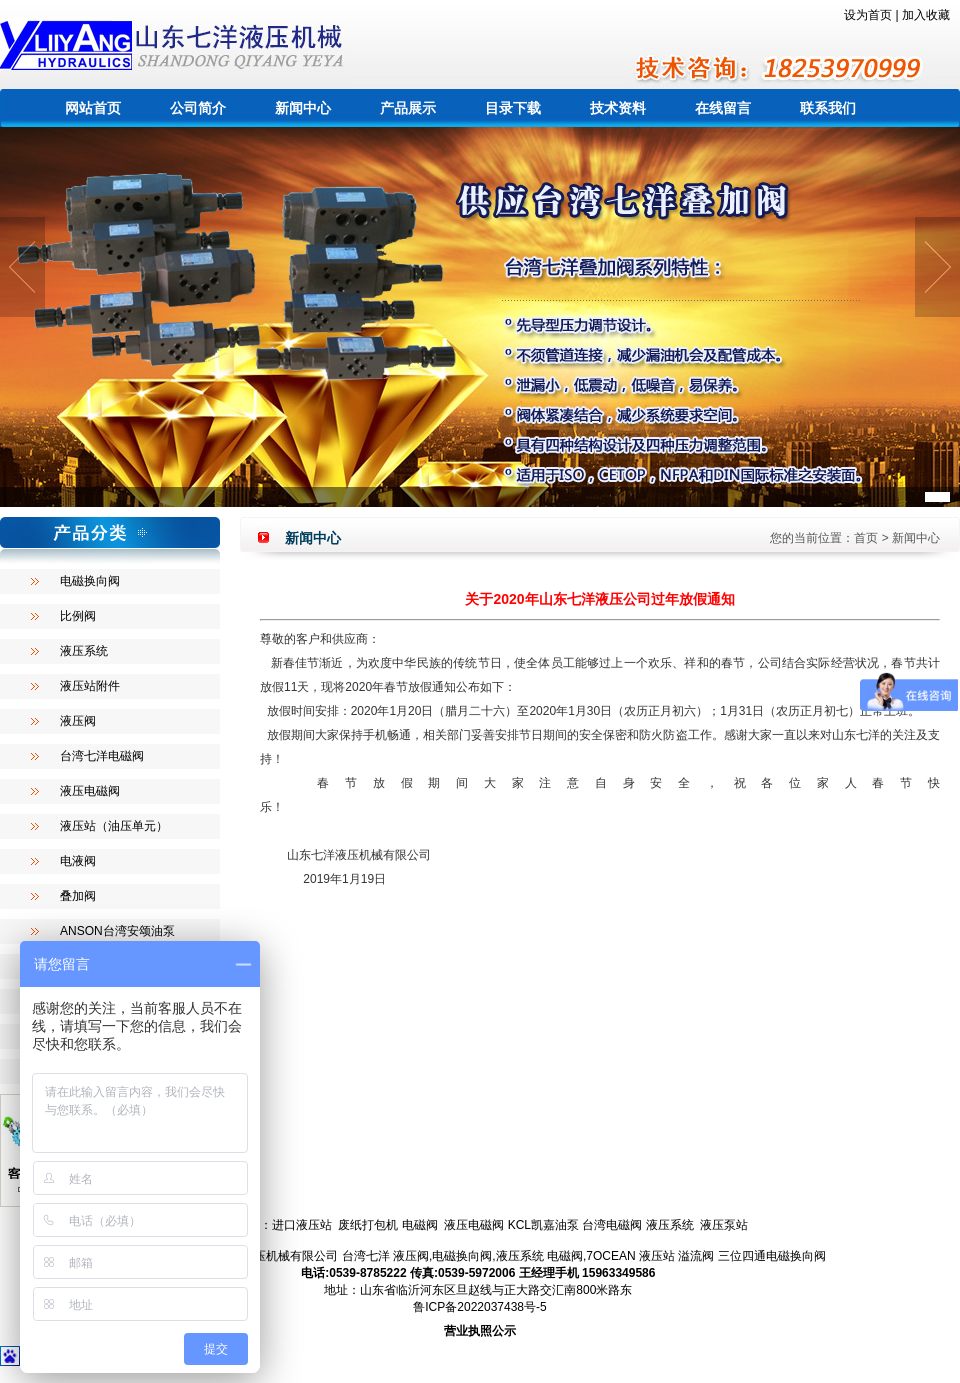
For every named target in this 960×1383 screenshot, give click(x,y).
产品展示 (408, 108)
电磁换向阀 (90, 581)
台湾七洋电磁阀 (102, 756)
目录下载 (513, 108)
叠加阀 (78, 896)
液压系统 (84, 651)
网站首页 (93, 108)
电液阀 (78, 861)
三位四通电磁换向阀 (772, 1256)
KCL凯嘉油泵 (543, 1225)
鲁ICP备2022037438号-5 (479, 1307)
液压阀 (78, 721)
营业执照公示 (480, 1331)
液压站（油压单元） (114, 826)
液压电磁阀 (90, 791)
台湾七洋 (366, 1256)
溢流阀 (696, 1256)
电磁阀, (566, 1256)
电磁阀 (420, 1225)
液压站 (657, 1256)
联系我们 (828, 108)
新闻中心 (303, 108)
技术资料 (618, 108)
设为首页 (868, 15)
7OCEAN (610, 1256)
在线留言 (723, 108)
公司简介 (198, 108)
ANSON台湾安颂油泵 (117, 931)
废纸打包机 (368, 1225)
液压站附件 (90, 686)
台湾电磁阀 (612, 1225)
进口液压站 (302, 1225)
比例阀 (78, 616)
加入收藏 (926, 15)
